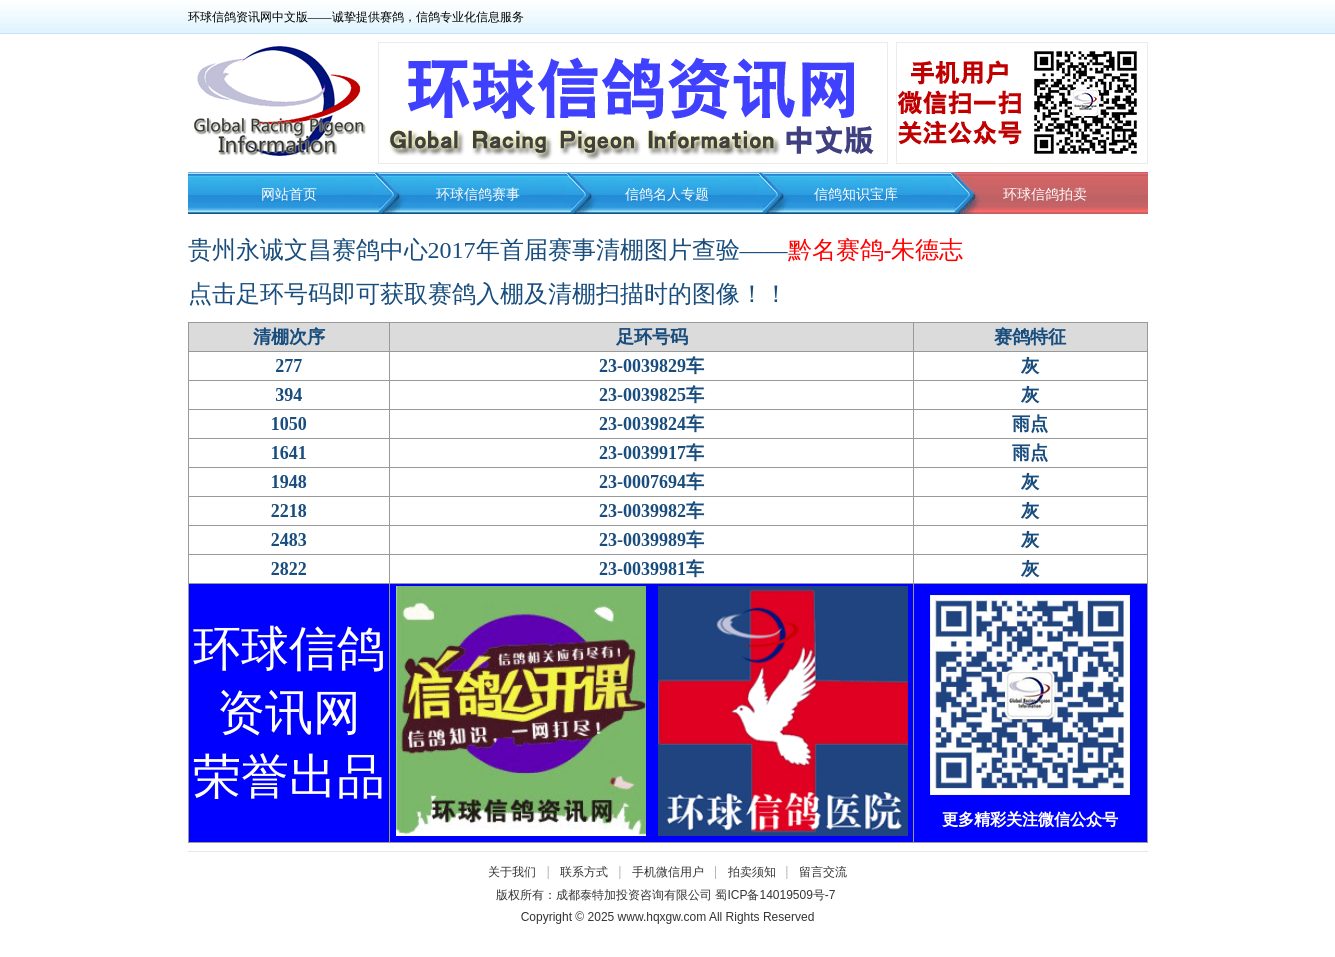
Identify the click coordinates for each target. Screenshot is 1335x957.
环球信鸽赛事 (478, 194)
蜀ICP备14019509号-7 (775, 895)
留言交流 (823, 872)
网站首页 (289, 194)
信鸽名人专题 (667, 194)
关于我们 (512, 872)
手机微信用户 (668, 872)
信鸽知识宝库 (856, 194)
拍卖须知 (757, 872)
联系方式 (584, 872)
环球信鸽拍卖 (1045, 194)
